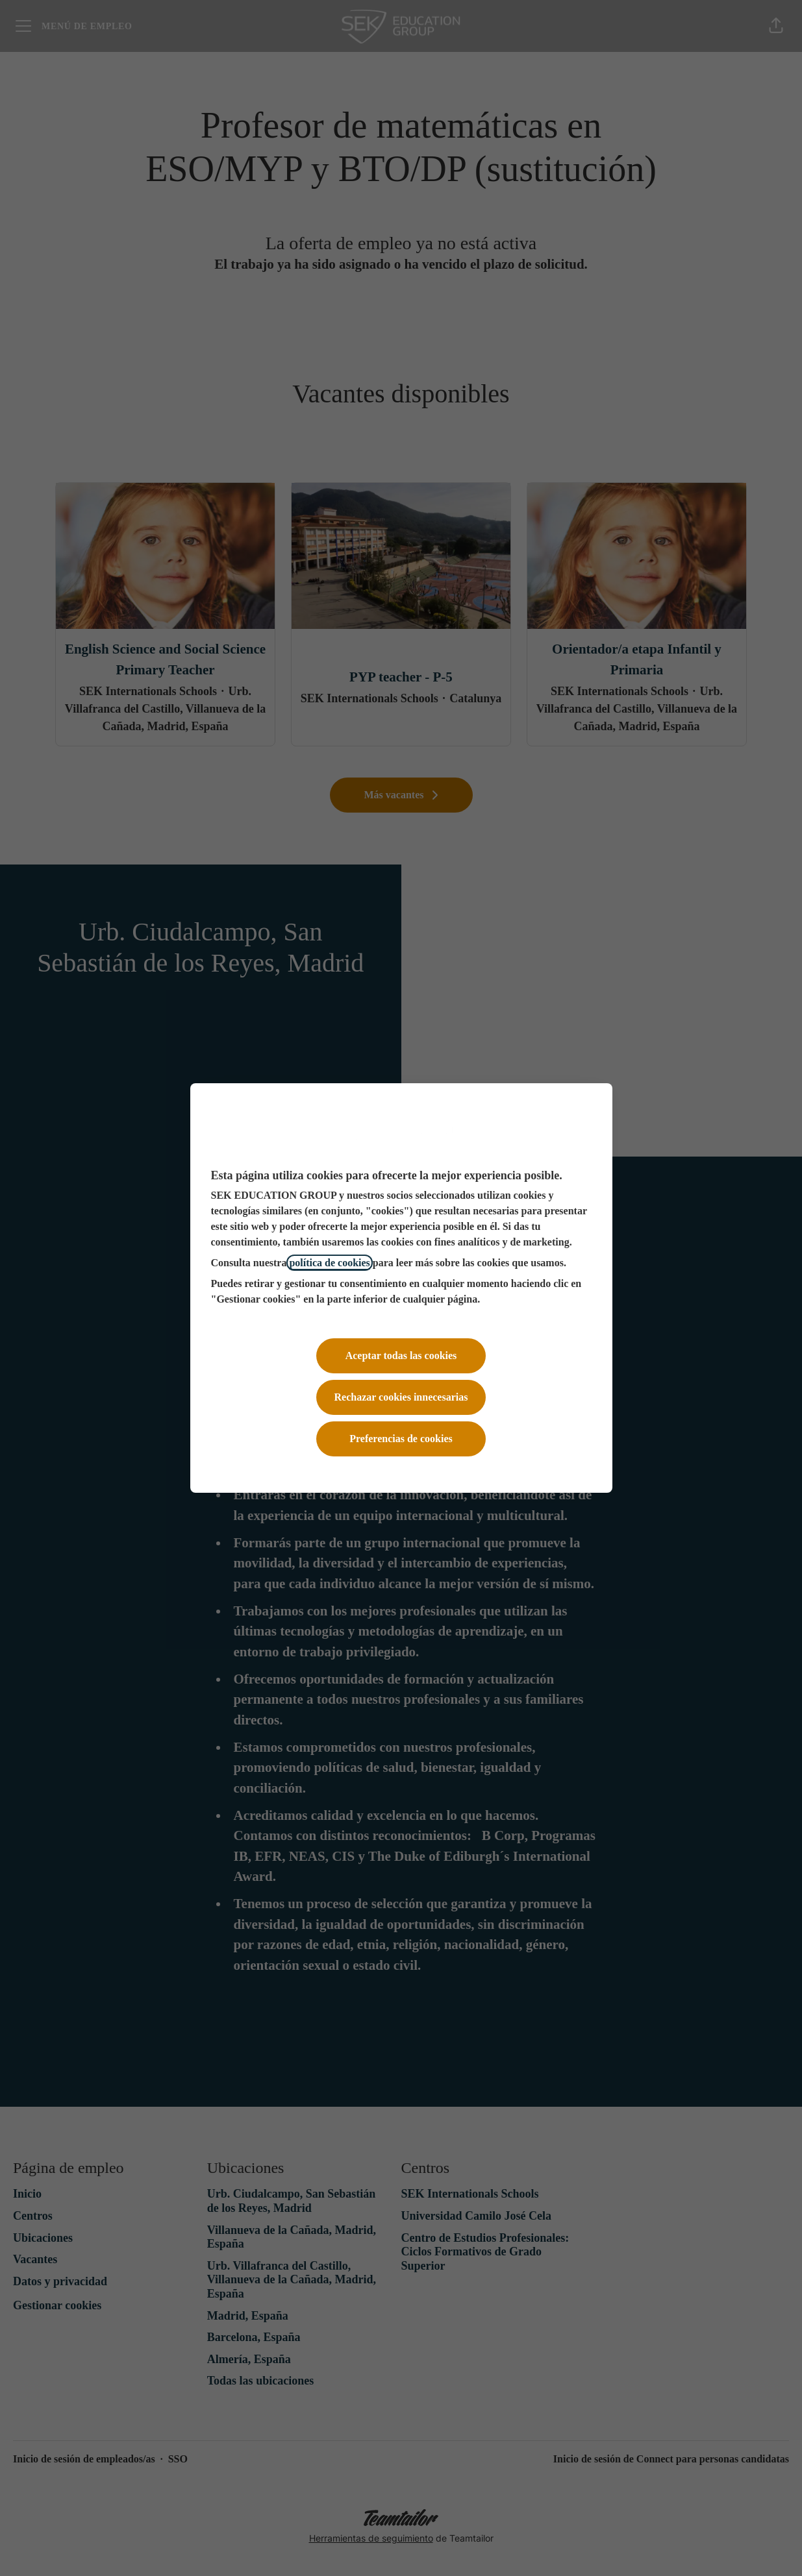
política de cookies (329, 1262)
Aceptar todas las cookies (401, 1355)
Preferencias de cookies (400, 1438)
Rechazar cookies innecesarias (401, 1397)
